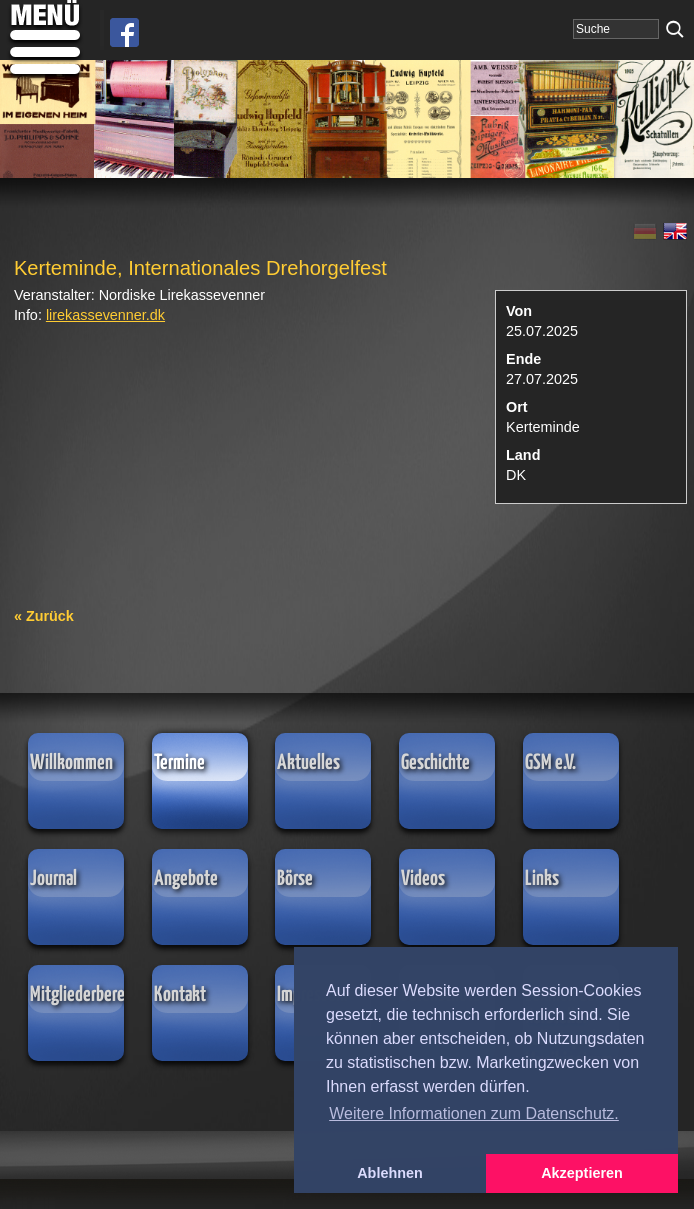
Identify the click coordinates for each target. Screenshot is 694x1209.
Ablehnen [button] (390, 1173)
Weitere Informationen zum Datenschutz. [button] (474, 1113)
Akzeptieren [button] (582, 1173)
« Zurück (44, 616)
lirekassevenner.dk (105, 315)
